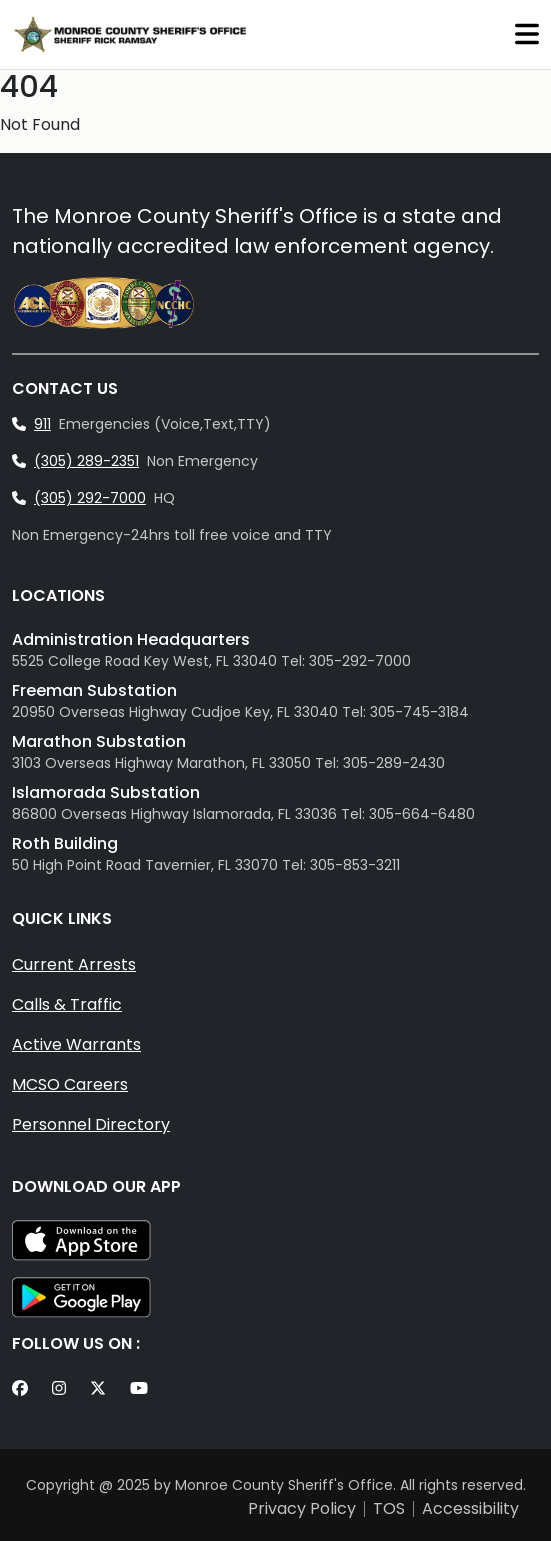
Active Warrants (76, 1044)
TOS (389, 1509)
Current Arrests (74, 964)
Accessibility (470, 1509)
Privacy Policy (302, 1509)
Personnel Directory (91, 1124)
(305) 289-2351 (86, 461)
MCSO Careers (70, 1084)
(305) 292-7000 (90, 498)
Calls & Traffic (67, 1004)
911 (42, 424)
